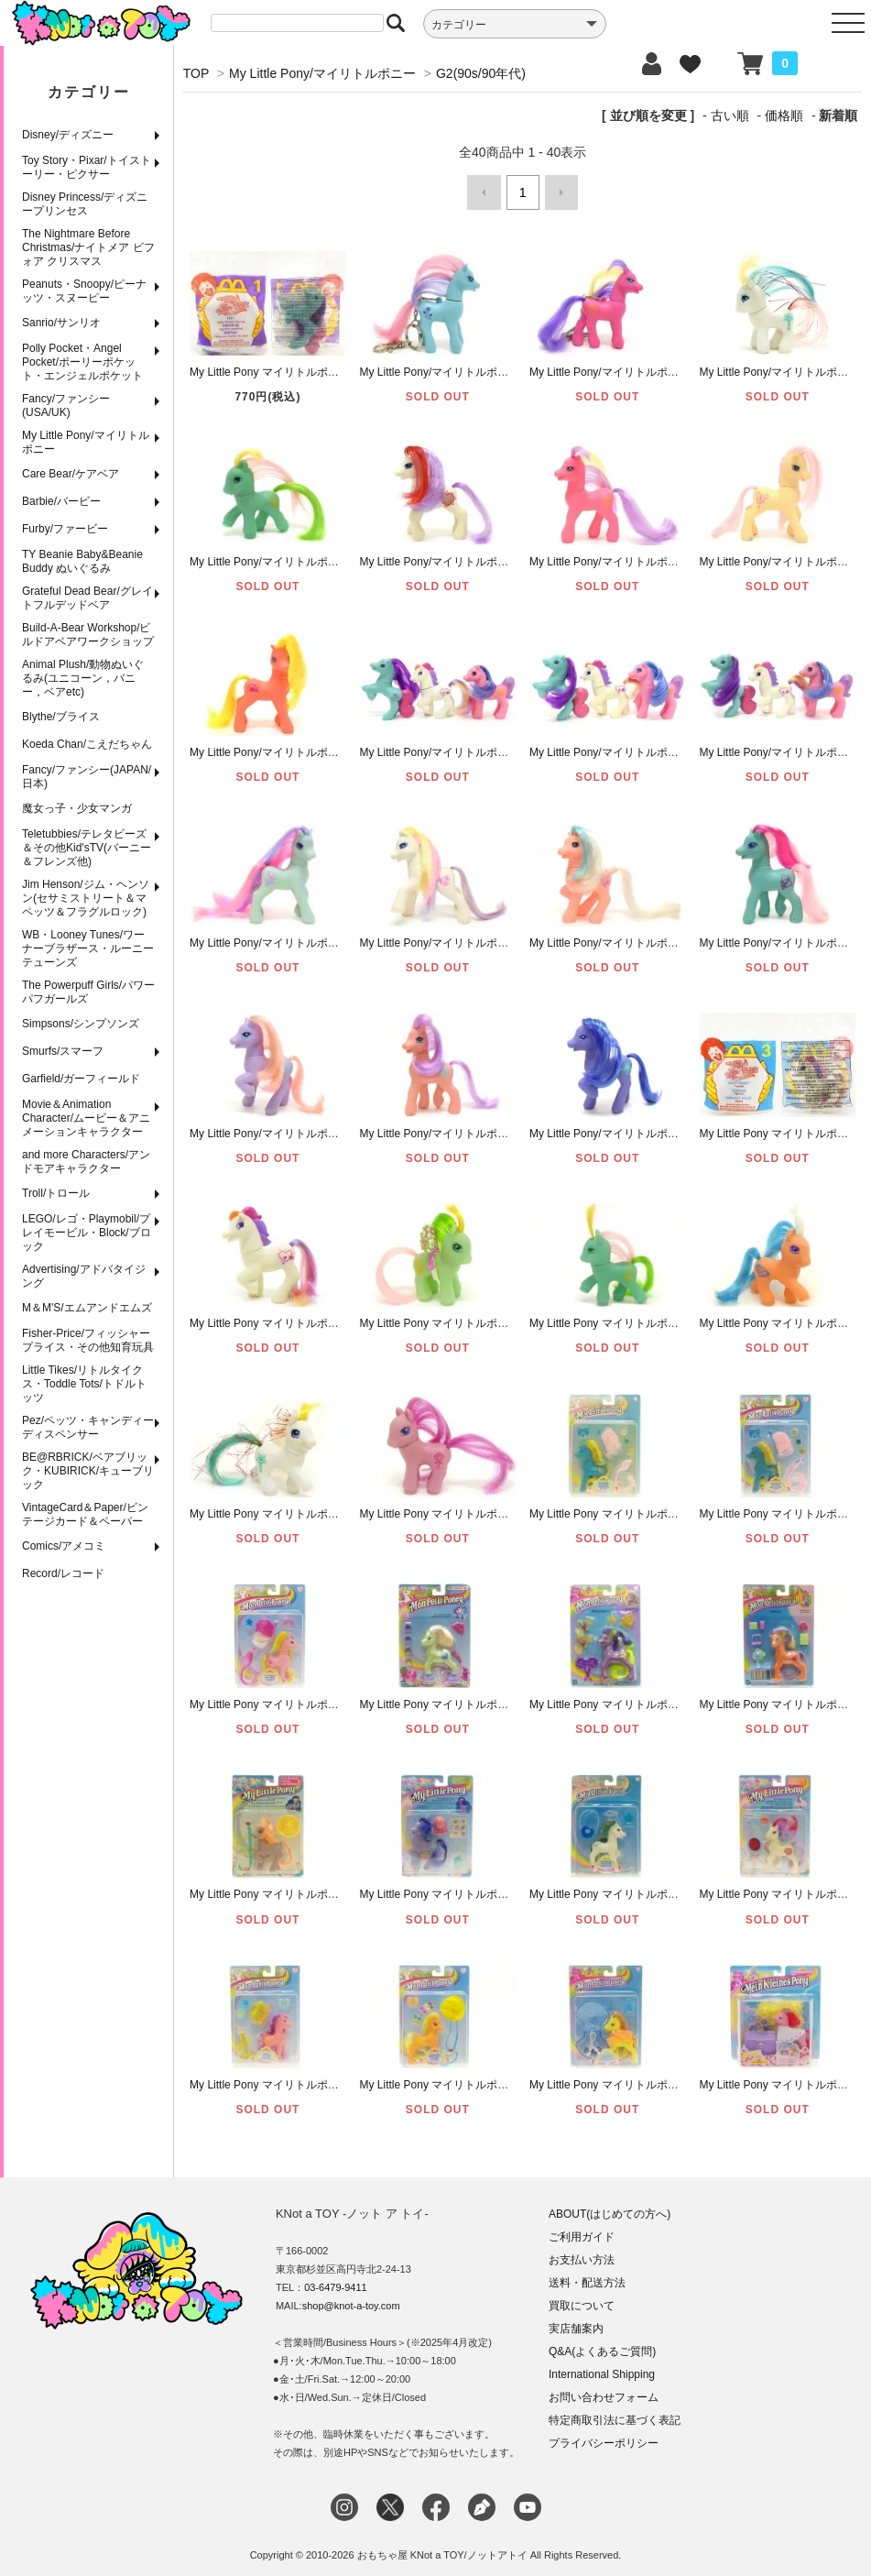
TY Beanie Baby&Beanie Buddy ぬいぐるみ (82, 561)
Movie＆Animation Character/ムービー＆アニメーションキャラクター (86, 1118)
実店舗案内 (576, 2323)
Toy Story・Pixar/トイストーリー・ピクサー (86, 167)
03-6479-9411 (335, 2281)
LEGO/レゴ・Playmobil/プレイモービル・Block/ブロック (86, 1232)
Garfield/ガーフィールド (81, 1078)
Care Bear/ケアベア (70, 473)
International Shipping (602, 2368)
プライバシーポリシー (604, 2437)
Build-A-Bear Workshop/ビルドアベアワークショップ (88, 634)
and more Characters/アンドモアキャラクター (86, 1161)
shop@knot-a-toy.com (351, 2300)
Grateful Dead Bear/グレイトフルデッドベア (87, 598)
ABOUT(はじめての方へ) (609, 2208)
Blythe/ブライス (61, 716)
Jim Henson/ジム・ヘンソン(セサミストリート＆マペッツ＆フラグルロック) (85, 898)
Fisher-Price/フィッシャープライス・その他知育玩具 (88, 1340)
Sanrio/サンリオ (61, 322)
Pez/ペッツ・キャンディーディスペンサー (88, 1427)
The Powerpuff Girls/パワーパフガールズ (88, 992)
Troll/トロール (56, 1193)
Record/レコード (63, 1573)
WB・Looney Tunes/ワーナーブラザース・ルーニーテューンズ (88, 948)
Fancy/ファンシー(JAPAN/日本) (86, 776)
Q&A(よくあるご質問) (602, 2346)
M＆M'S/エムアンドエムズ (87, 1307)
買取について (582, 2300)
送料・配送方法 (587, 2277)
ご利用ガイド (582, 2231)
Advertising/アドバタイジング (84, 1276)
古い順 (730, 115)
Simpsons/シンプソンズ (80, 1023)
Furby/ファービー (65, 528)
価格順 (784, 115)
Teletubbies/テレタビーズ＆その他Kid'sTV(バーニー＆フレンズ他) (86, 848)
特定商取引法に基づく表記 (614, 2414)
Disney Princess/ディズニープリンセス (84, 204)
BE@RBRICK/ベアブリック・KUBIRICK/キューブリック (88, 1471)
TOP (196, 73)
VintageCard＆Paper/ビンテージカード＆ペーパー (85, 1514)
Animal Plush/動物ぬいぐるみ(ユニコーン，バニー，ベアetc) (83, 678)
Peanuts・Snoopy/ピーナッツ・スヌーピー (84, 291)
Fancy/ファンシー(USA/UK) (66, 405)
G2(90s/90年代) (481, 73)
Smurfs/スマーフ (62, 1051)
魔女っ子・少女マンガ (77, 808)
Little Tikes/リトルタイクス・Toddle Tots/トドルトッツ (84, 1384)
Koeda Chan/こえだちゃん (87, 744)
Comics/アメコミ (63, 1546)
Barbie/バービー (61, 501)
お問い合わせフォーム (604, 2391)
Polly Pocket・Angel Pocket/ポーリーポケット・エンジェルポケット (82, 362)
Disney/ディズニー (68, 134)
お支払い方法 (582, 2254)
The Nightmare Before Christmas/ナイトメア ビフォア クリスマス (88, 247)
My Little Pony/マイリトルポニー (85, 442)
